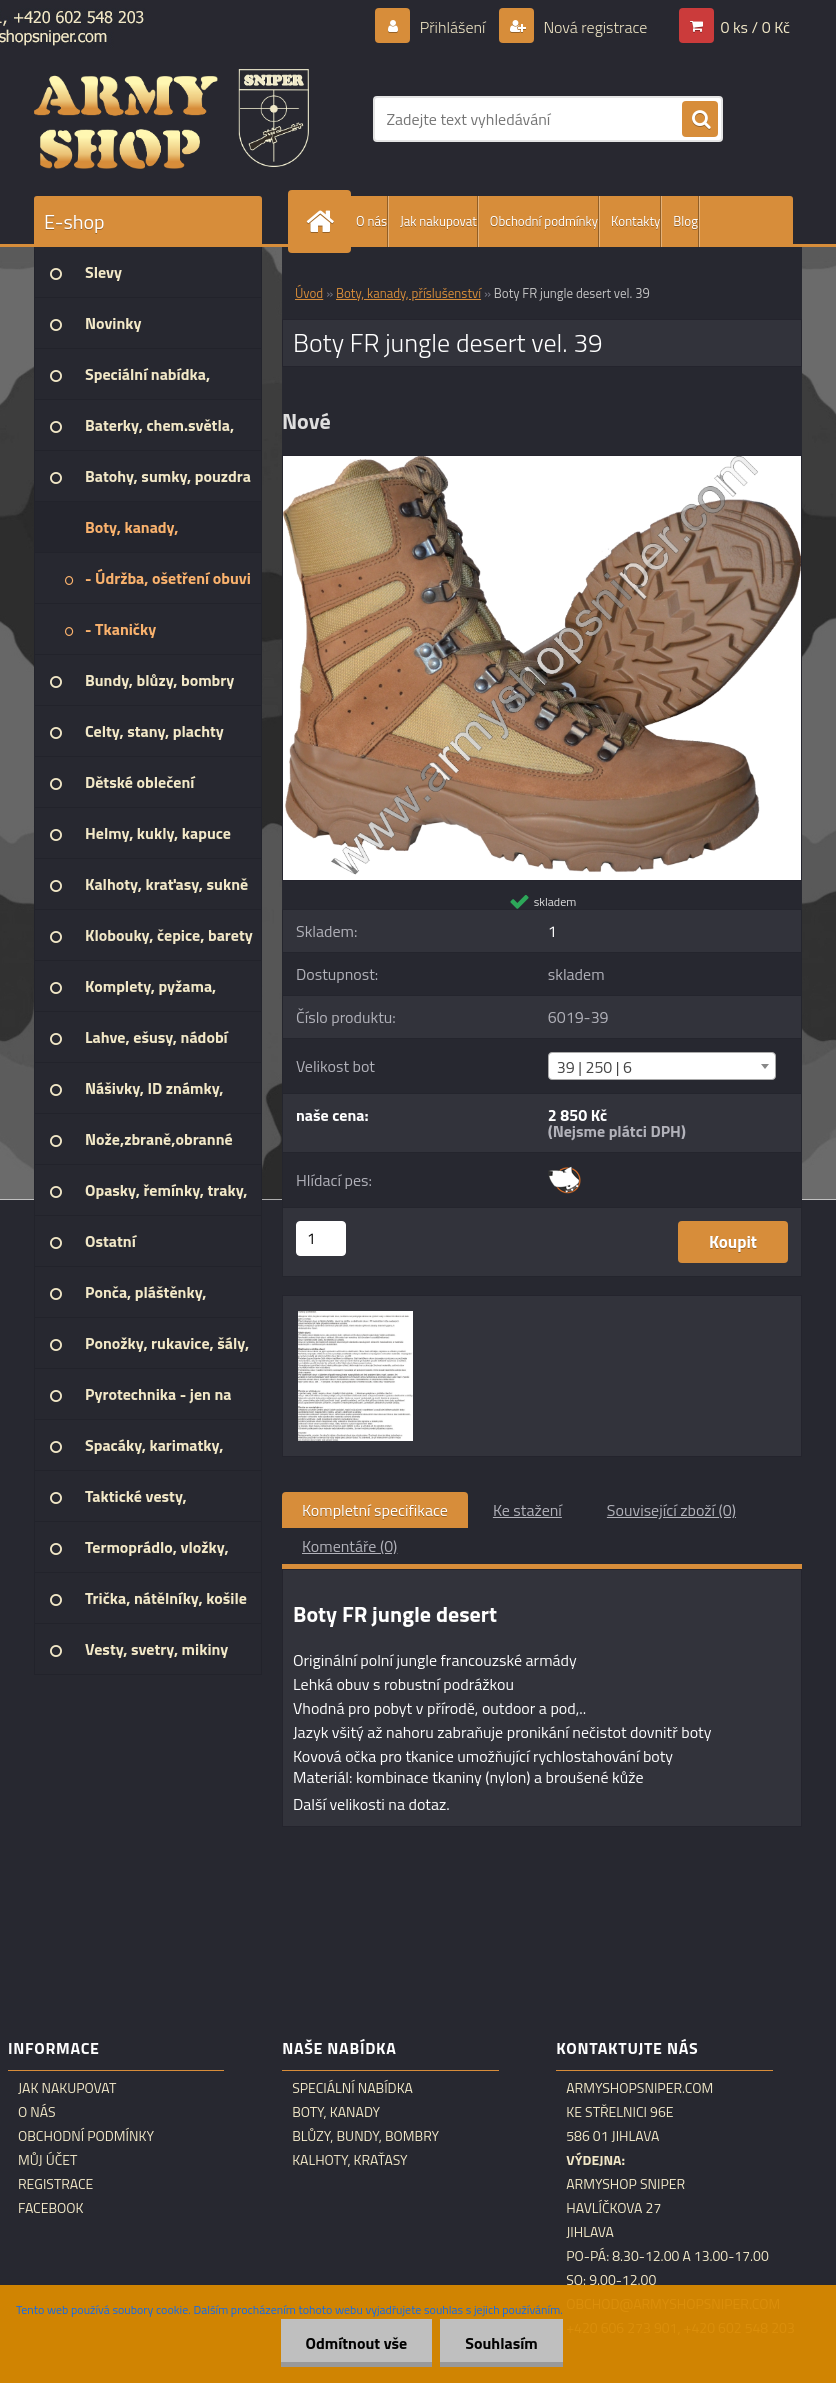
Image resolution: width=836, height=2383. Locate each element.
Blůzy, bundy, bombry (365, 2136)
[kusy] (321, 1238)
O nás (371, 221)
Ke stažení (527, 1510)
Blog (685, 221)
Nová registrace (594, 27)
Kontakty (635, 221)
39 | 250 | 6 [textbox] (594, 1067)
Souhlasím (501, 2343)
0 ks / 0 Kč (755, 27)
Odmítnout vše (357, 2343)
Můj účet (47, 2160)
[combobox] (662, 1066)
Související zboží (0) (671, 1510)
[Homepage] (324, 221)
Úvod (309, 293)
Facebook (51, 2208)
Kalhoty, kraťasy (350, 2160)
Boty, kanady (336, 2112)
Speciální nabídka (352, 2088)
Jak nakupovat (438, 221)
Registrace (55, 2184)
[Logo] (171, 119)
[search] (700, 120)
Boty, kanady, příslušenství (408, 293)
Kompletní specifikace (375, 1510)
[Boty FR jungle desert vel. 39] (542, 464)
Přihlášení (452, 27)
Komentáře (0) (349, 1546)
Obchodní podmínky (544, 221)
